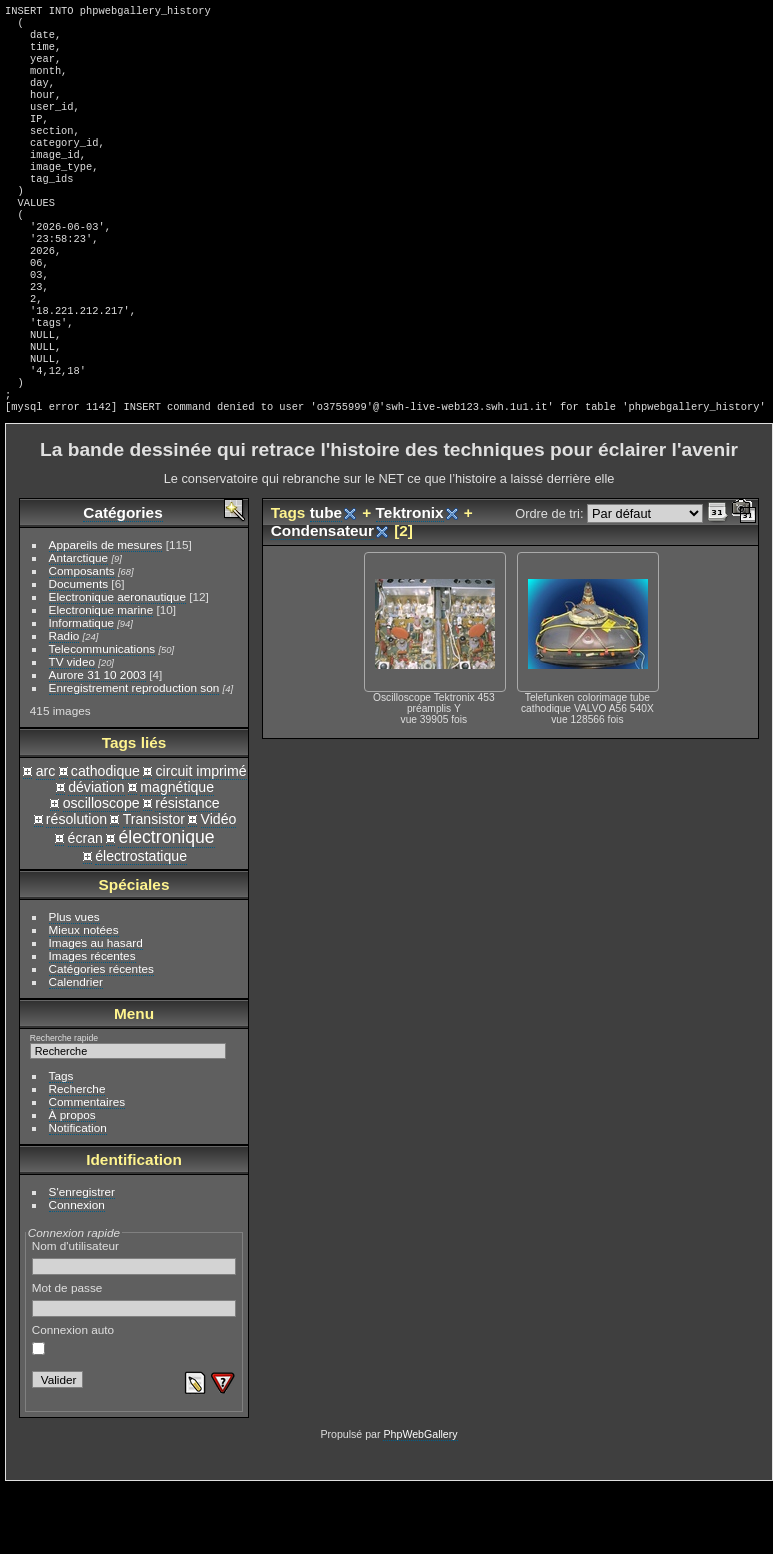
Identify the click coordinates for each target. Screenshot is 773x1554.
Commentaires (87, 1169)
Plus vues (74, 984)
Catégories (122, 580)
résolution (76, 887)
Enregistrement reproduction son (134, 755)
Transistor (154, 887)
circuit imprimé (201, 839)
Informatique (81, 690)
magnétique (177, 855)
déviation (96, 855)
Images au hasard (96, 1010)
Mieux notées (84, 997)
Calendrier (76, 1049)
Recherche (77, 1156)
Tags (61, 1143)
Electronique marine (101, 677)
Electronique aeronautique (117, 664)
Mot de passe (134, 1367)
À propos (72, 1182)
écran (85, 906)
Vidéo (219, 887)
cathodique (105, 839)
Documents (79, 651)
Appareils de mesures (106, 612)
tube (326, 580)
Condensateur (322, 598)
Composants (82, 638)
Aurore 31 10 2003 (97, 742)
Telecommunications (102, 716)
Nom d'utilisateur (134, 1325)
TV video (72, 729)
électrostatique (141, 924)
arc (46, 839)
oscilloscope (101, 871)
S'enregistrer (82, 1259)
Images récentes (92, 1023)
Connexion (77, 1272)
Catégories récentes (101, 1036)
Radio (64, 703)
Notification (78, 1195)
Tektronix (410, 580)
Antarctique (79, 625)
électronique (166, 905)
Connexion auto (73, 1407)
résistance (187, 871)
